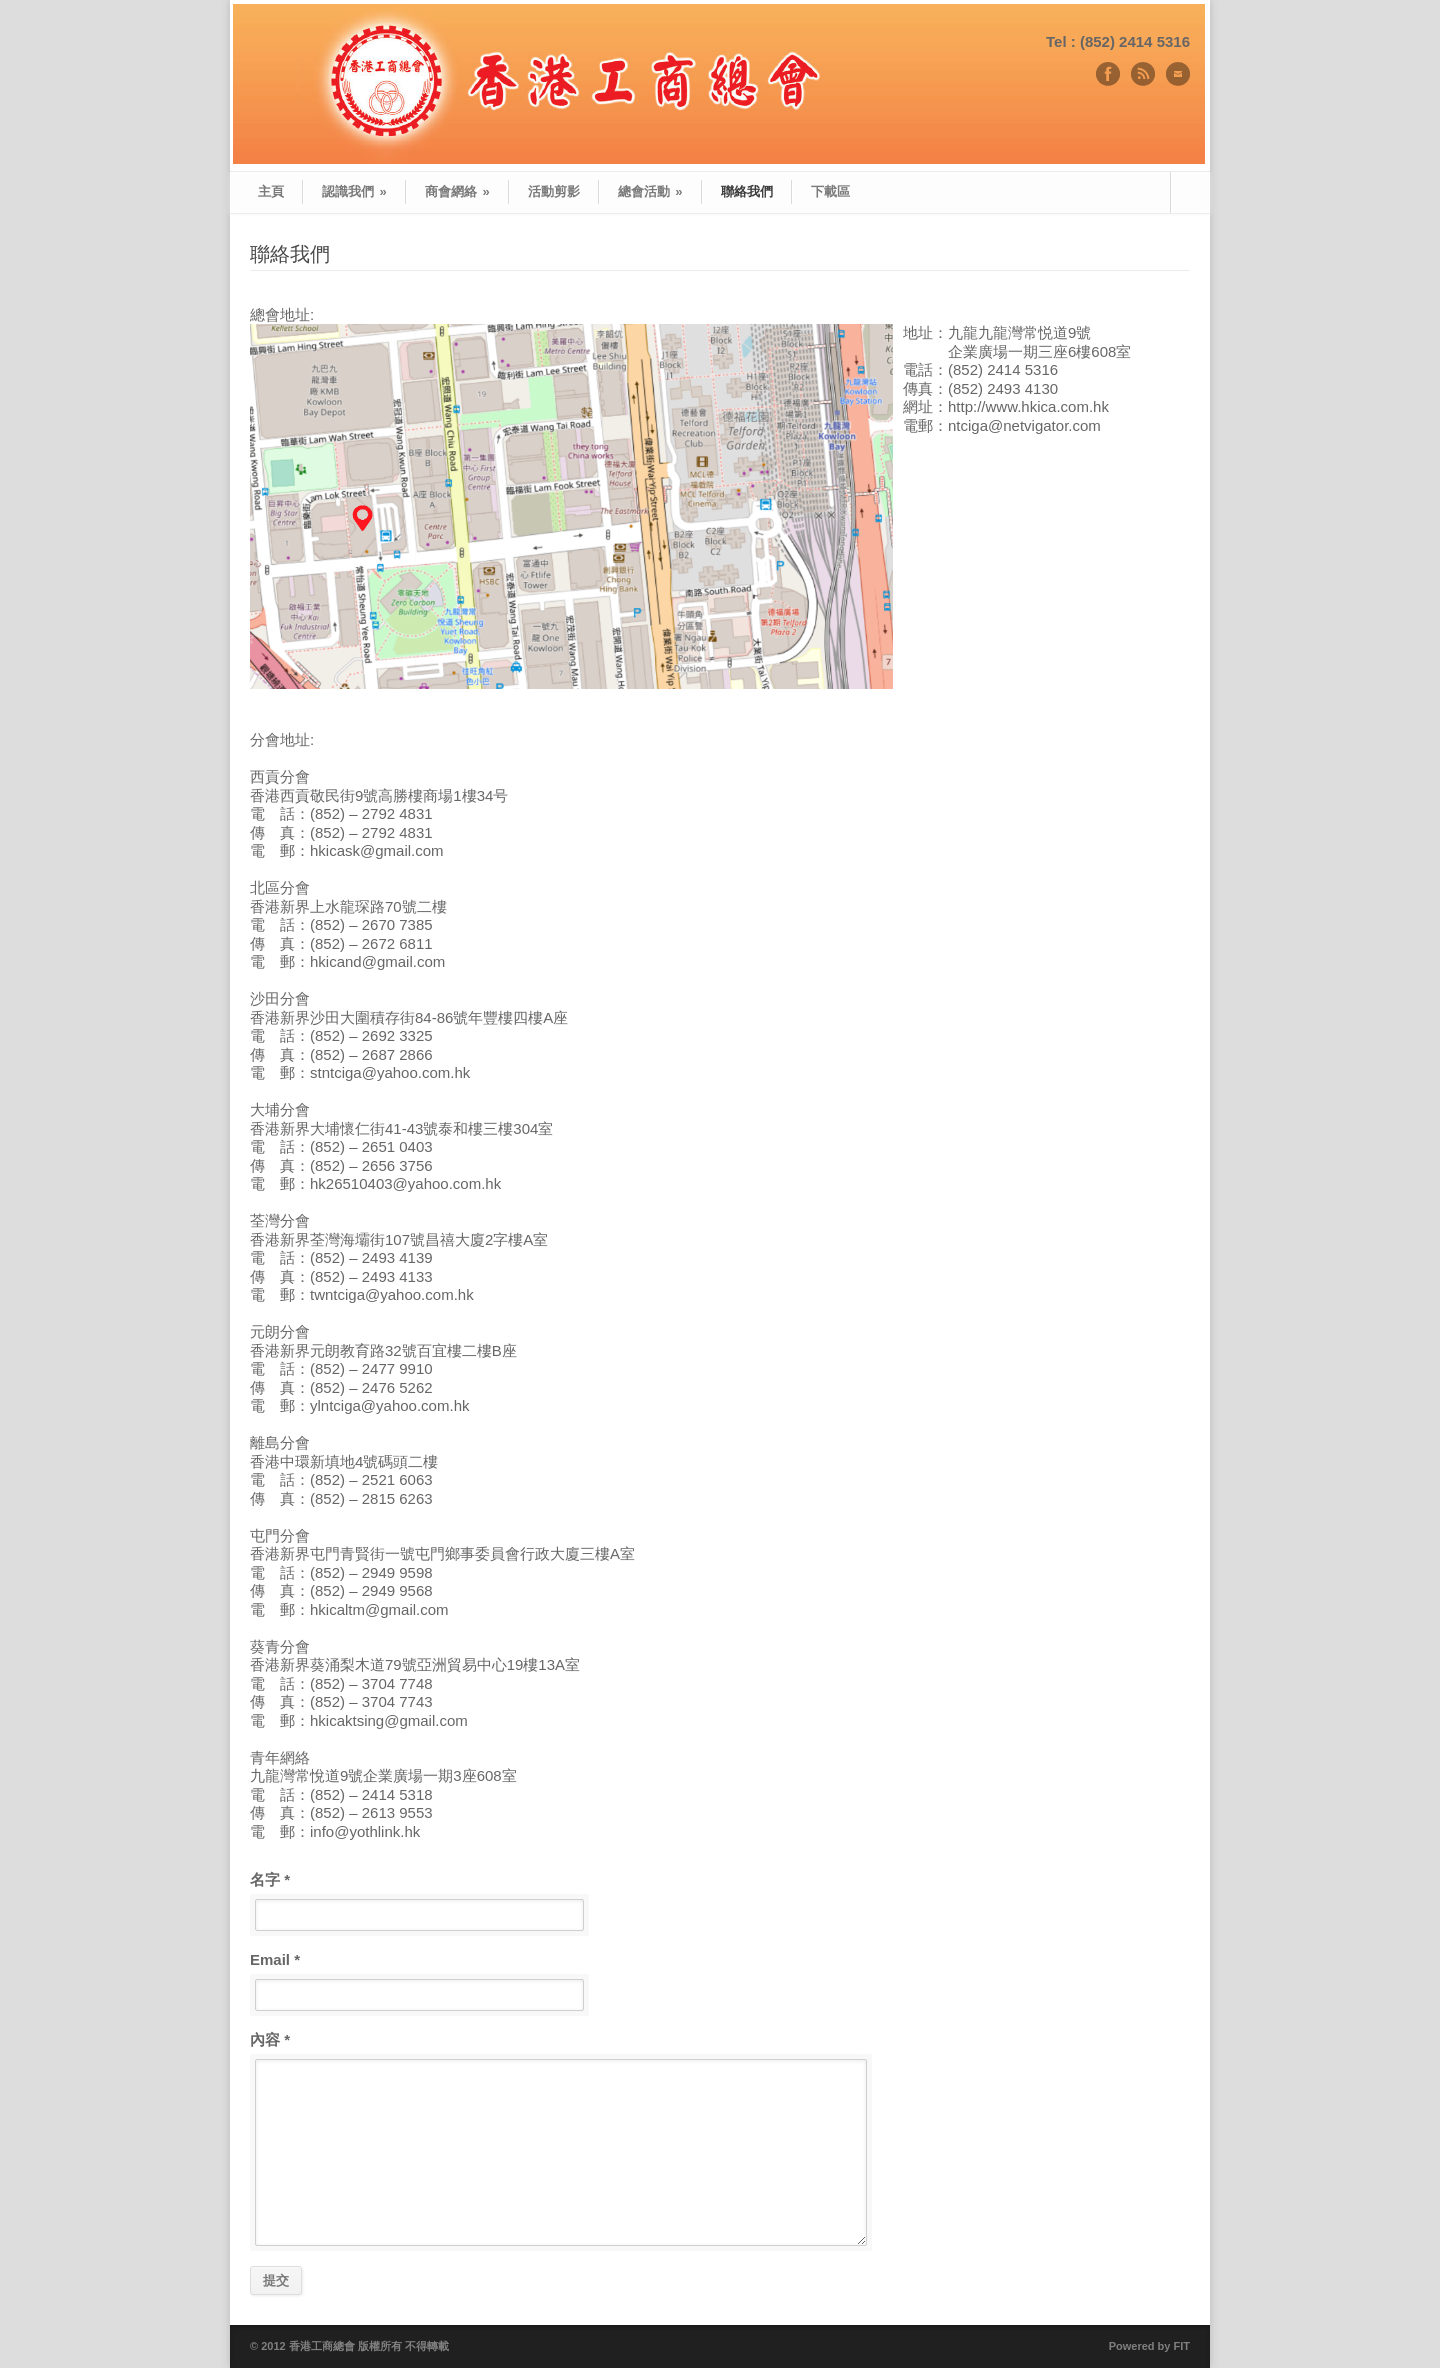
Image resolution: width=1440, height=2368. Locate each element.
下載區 (830, 191)
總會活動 (650, 191)
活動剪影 (554, 191)
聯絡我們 (747, 191)
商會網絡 (457, 191)
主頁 (271, 191)
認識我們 (354, 191)
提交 (276, 2280)
